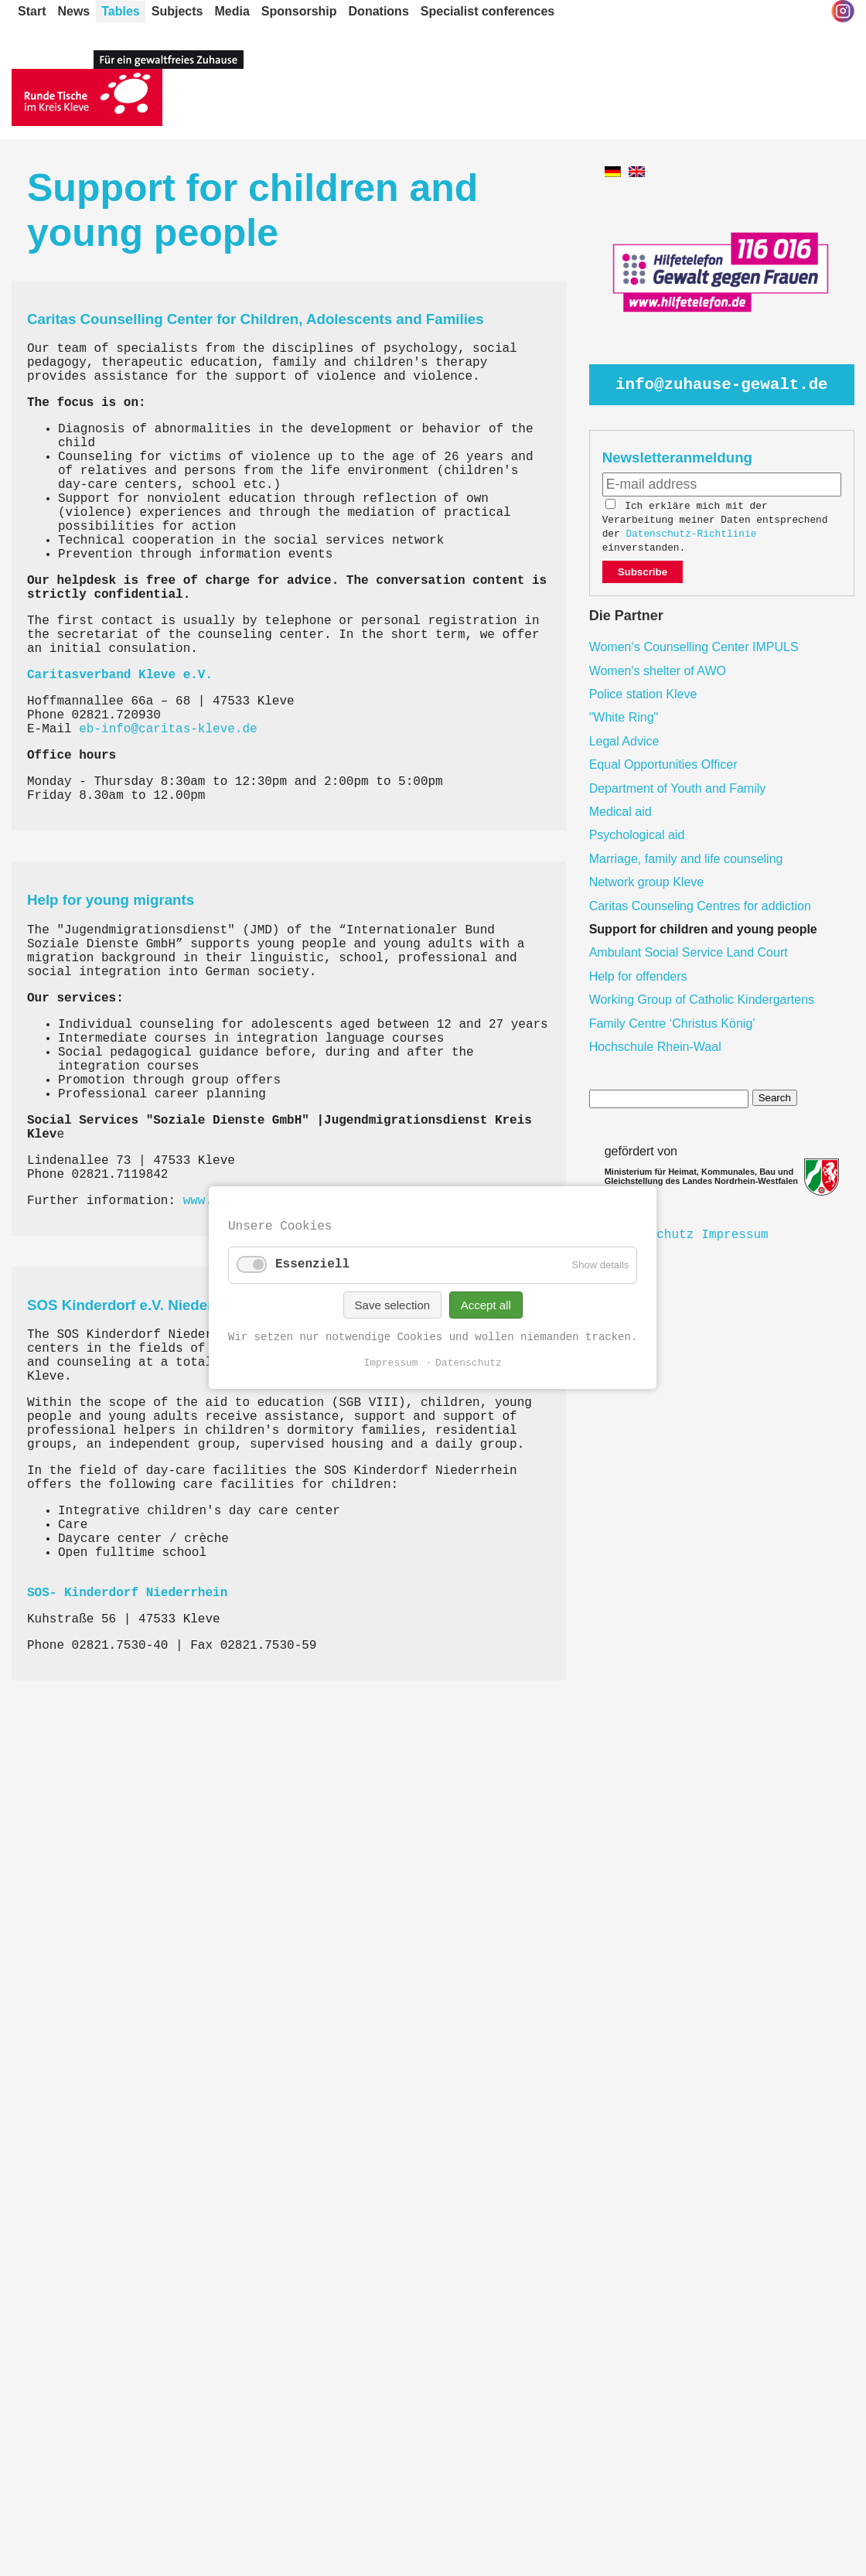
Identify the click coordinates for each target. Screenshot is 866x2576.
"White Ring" (624, 717)
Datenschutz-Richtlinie (691, 534)
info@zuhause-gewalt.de (721, 385)
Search (775, 1098)
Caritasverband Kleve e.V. (120, 675)
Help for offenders (638, 976)
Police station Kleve (643, 694)
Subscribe (642, 572)
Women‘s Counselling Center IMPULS (694, 646)
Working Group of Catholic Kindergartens (701, 999)
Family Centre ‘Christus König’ (672, 1023)
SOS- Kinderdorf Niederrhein (127, 1593)
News (73, 11)
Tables (120, 11)
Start (32, 11)
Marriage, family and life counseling (686, 858)
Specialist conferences (487, 11)
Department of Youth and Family (677, 788)
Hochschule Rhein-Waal (655, 1046)
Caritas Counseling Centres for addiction (700, 906)
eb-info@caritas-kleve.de (168, 729)
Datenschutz (468, 1364)
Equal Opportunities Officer (663, 764)
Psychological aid (637, 834)
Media (231, 11)
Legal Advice (624, 741)
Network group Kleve (646, 882)
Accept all (486, 1305)
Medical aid (620, 811)
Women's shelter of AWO (657, 670)
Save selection (393, 1305)
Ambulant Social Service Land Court (688, 952)
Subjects (177, 11)
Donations (379, 11)
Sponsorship (299, 11)
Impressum (734, 1235)
